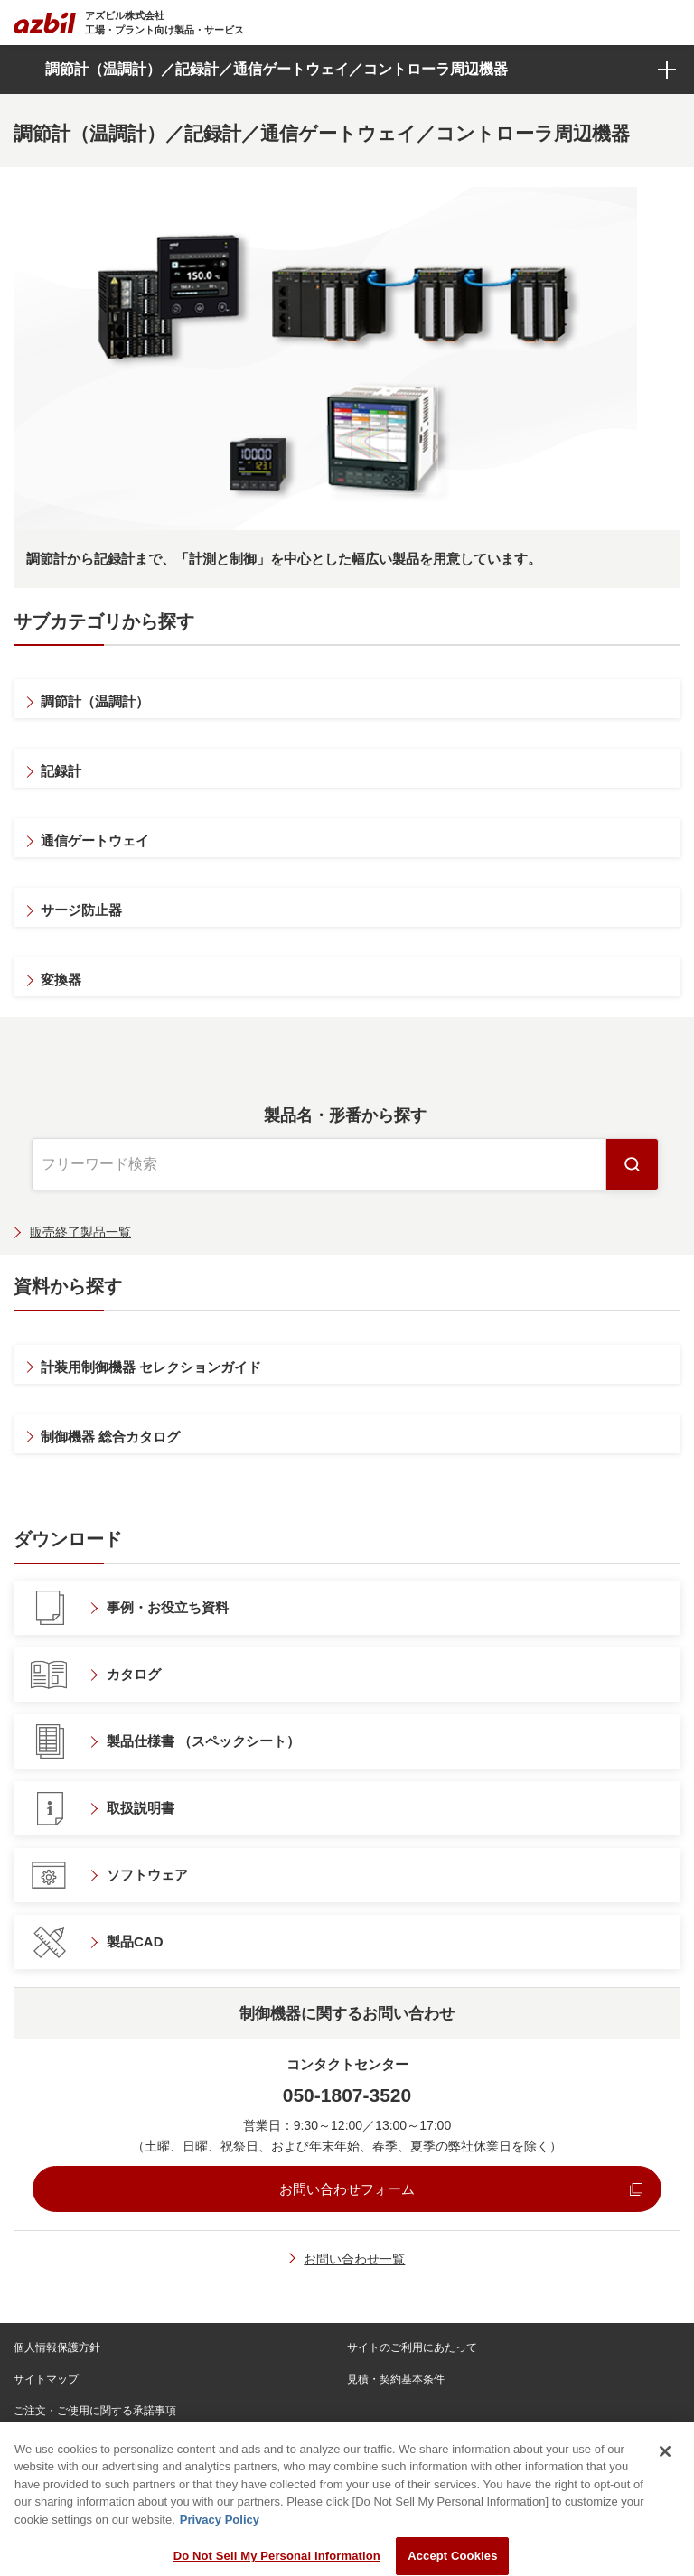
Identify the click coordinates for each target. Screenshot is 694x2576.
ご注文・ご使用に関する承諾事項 (95, 2410)
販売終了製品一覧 (80, 1232)
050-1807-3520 (347, 2095)
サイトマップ (46, 2379)
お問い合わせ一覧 (354, 2259)
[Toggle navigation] (669, 23)
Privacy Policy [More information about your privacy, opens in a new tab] (219, 2543)
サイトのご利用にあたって (412, 2347)
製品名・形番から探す (345, 1115)
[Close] (665, 2475)
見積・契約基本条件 (396, 2379)
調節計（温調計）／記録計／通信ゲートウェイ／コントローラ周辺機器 (276, 69)
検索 (632, 1164)
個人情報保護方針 (57, 2347)
